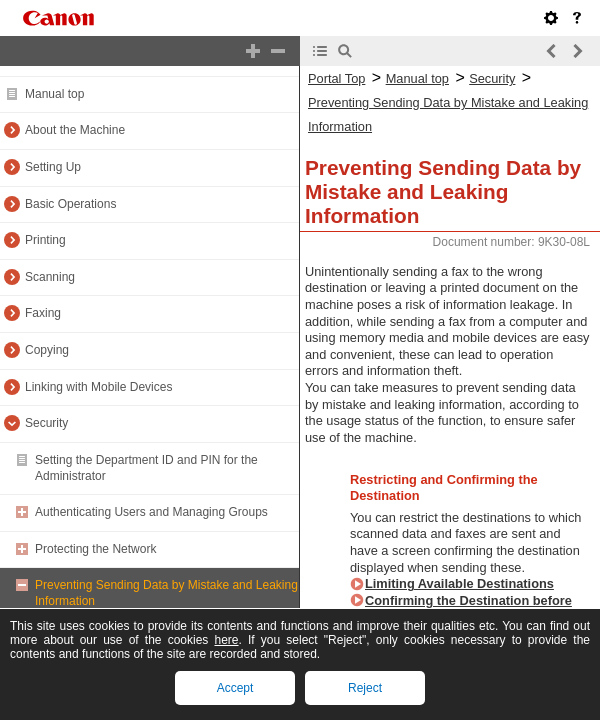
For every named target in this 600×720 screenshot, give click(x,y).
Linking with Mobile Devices (98, 387)
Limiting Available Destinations (459, 583)
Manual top (54, 94)
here (226, 640)
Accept (235, 688)
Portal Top (336, 78)
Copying (47, 350)
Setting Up (53, 167)
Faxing (43, 313)
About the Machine (75, 130)
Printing (45, 240)
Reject (365, 688)
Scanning (50, 277)
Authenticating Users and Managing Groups (151, 512)
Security (46, 423)
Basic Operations (70, 204)
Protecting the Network (95, 549)
